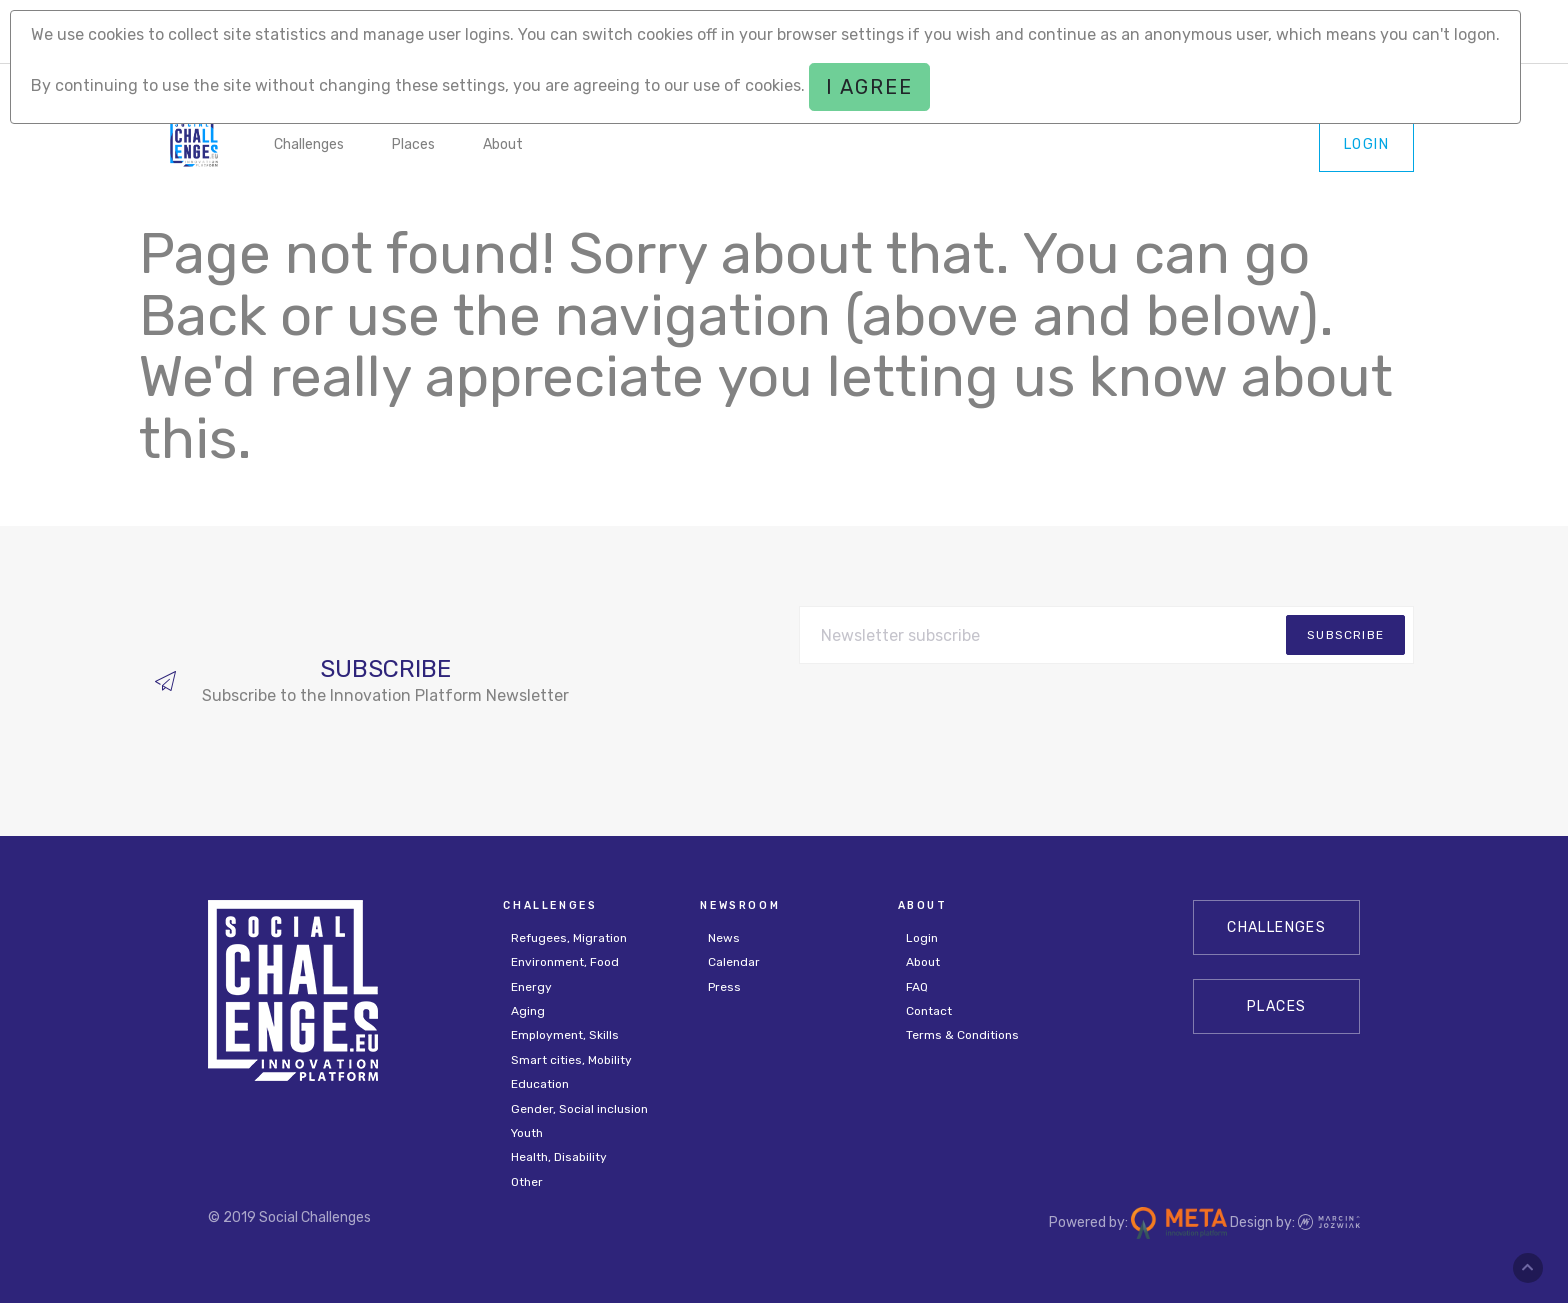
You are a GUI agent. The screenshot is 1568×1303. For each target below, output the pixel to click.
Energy (531, 987)
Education (540, 1084)
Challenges (309, 144)
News (724, 938)
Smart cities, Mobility (571, 1060)
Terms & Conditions (962, 1035)
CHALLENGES (1276, 927)
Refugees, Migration (569, 938)
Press (724, 987)
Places (413, 144)
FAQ (917, 987)
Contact (929, 1011)
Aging (528, 1011)
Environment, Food (565, 962)
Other (527, 1182)
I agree (869, 87)
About (503, 144)
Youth (527, 1133)
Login (1366, 144)
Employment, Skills (565, 1035)
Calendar (734, 962)
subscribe (1345, 635)
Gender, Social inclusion (579, 1109)
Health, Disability (559, 1157)
